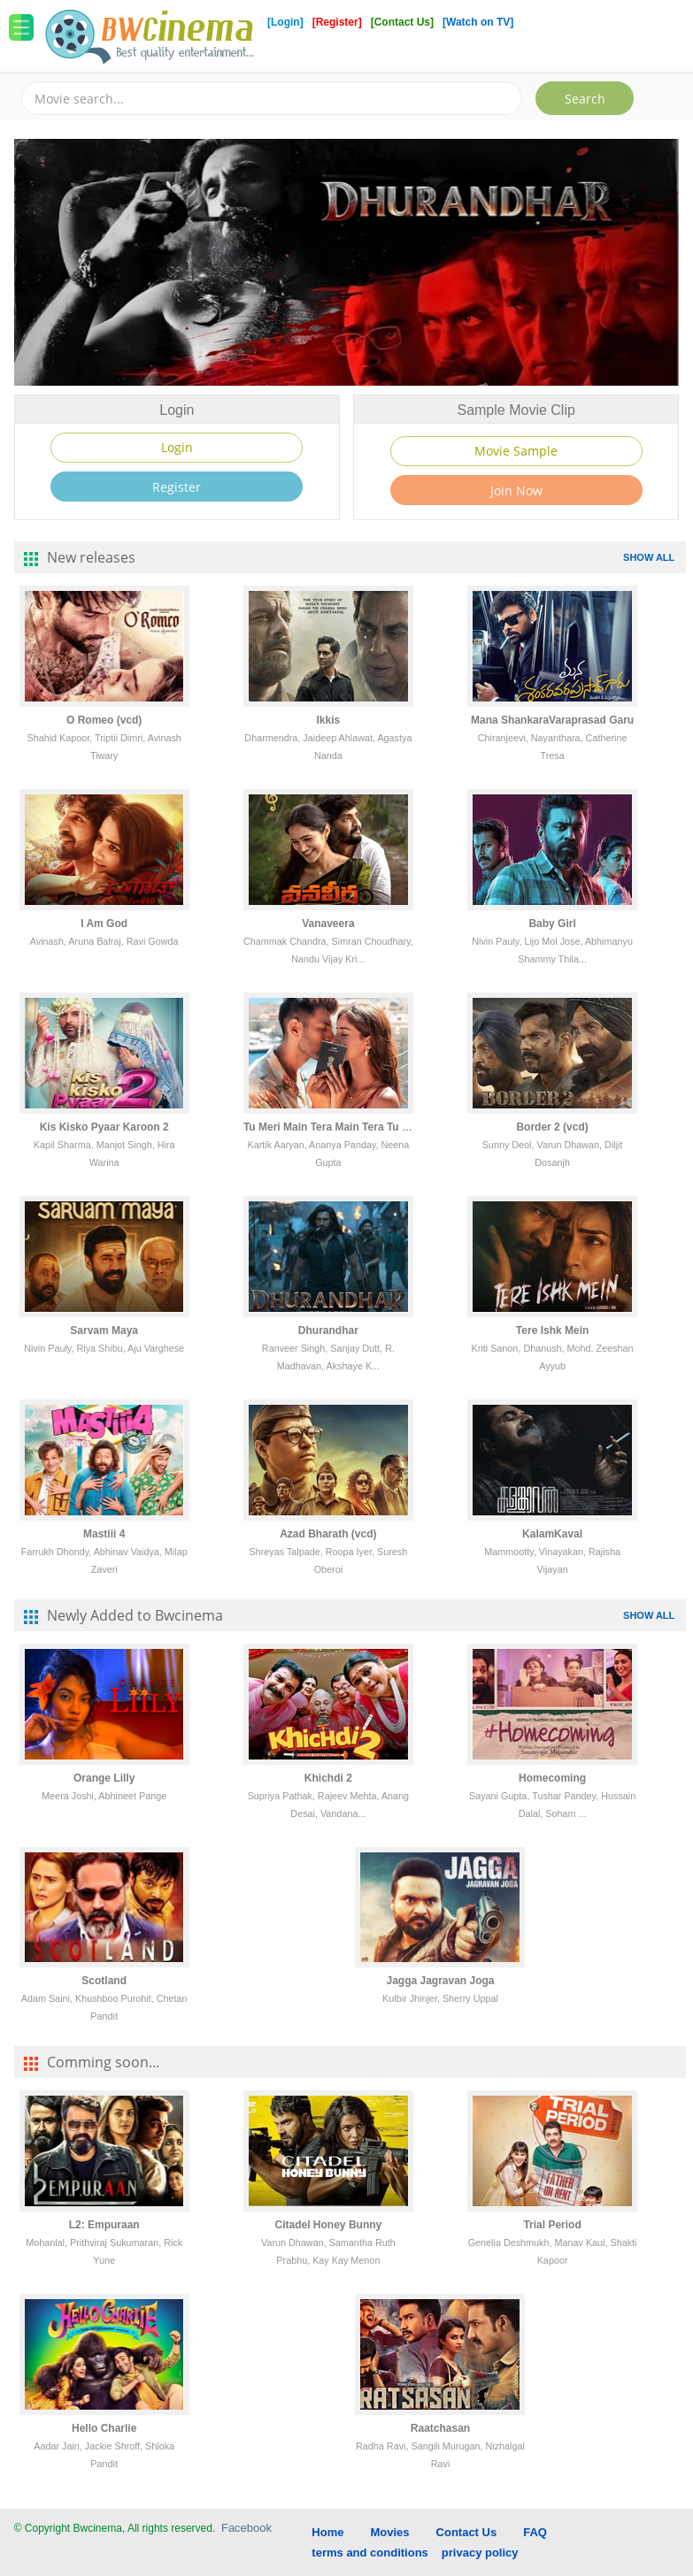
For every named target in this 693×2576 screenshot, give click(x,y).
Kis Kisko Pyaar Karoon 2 (104, 1127)
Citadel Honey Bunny (328, 2225)
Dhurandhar (328, 1330)
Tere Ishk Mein (552, 1330)
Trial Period (552, 2225)
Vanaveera (328, 923)
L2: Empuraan (104, 2225)
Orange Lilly (104, 1778)
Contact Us (466, 2532)
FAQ (535, 2532)
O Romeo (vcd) (104, 720)
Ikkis (329, 720)
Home (327, 2532)
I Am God (104, 923)
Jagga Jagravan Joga (440, 1980)
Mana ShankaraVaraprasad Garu (552, 720)
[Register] (338, 22)
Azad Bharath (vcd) (328, 1534)
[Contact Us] (404, 22)
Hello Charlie (104, 2428)
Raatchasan (440, 2428)
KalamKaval (552, 1534)
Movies (389, 2532)
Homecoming (552, 1778)
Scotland (104, 1980)
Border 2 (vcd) (552, 1127)
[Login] (285, 22)
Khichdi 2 (328, 1778)
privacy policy (480, 2552)
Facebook (246, 2527)
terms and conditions (369, 2552)
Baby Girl (551, 923)
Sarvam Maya (104, 1330)
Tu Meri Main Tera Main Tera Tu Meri (333, 1127)
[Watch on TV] (478, 22)
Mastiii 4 (104, 1534)
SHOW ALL (648, 557)
